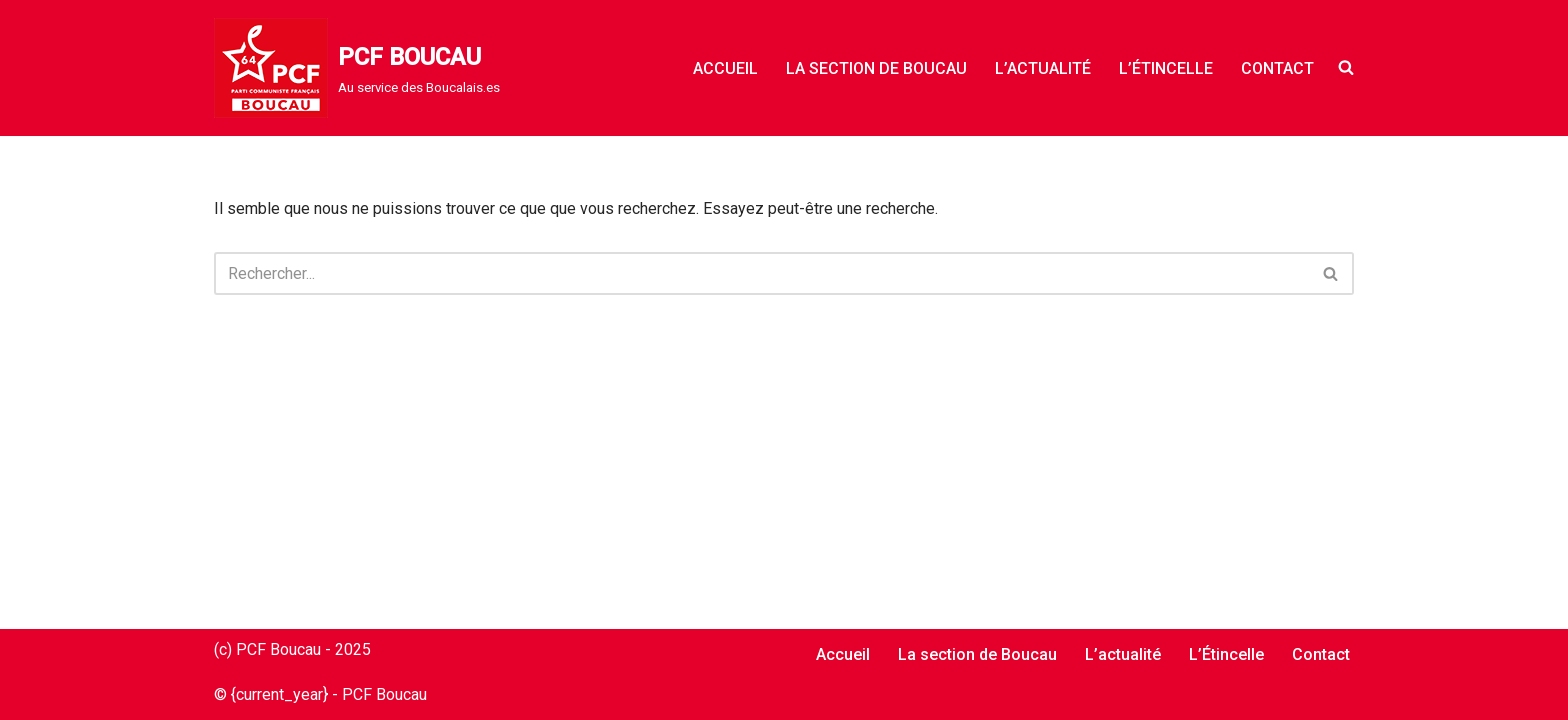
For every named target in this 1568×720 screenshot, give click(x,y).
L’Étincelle (1166, 68)
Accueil (725, 68)
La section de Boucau (876, 68)
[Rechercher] (761, 273)
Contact (1277, 68)
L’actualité (1043, 68)
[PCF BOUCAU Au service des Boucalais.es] (357, 68)
